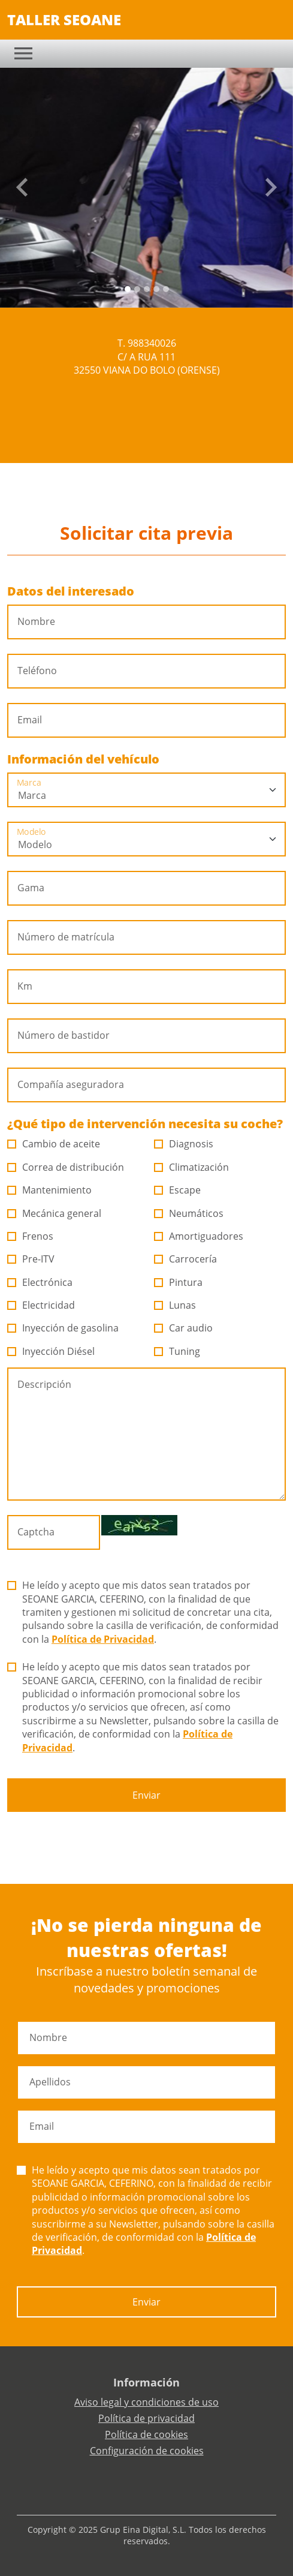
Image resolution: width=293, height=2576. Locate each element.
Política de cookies (146, 2434)
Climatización (191, 1167)
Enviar (146, 1795)
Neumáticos (189, 1213)
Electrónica (40, 1282)
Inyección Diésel (51, 1351)
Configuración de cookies (147, 2450)
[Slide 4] (166, 289)
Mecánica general (54, 1213)
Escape (177, 1190)
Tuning (177, 1351)
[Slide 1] (137, 289)
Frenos (30, 1236)
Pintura (178, 1282)
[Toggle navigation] (23, 53)
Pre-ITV (31, 1259)
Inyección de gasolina (63, 1327)
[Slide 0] (128, 289)
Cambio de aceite (54, 1143)
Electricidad (41, 1305)
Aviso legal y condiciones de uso (146, 2402)
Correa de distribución (66, 1167)
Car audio (183, 1327)
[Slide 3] (156, 289)
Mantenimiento (49, 1190)
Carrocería (186, 1259)
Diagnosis (184, 1143)
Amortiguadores (199, 1236)
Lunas (175, 1305)
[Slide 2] (147, 289)
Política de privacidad (146, 2418)
